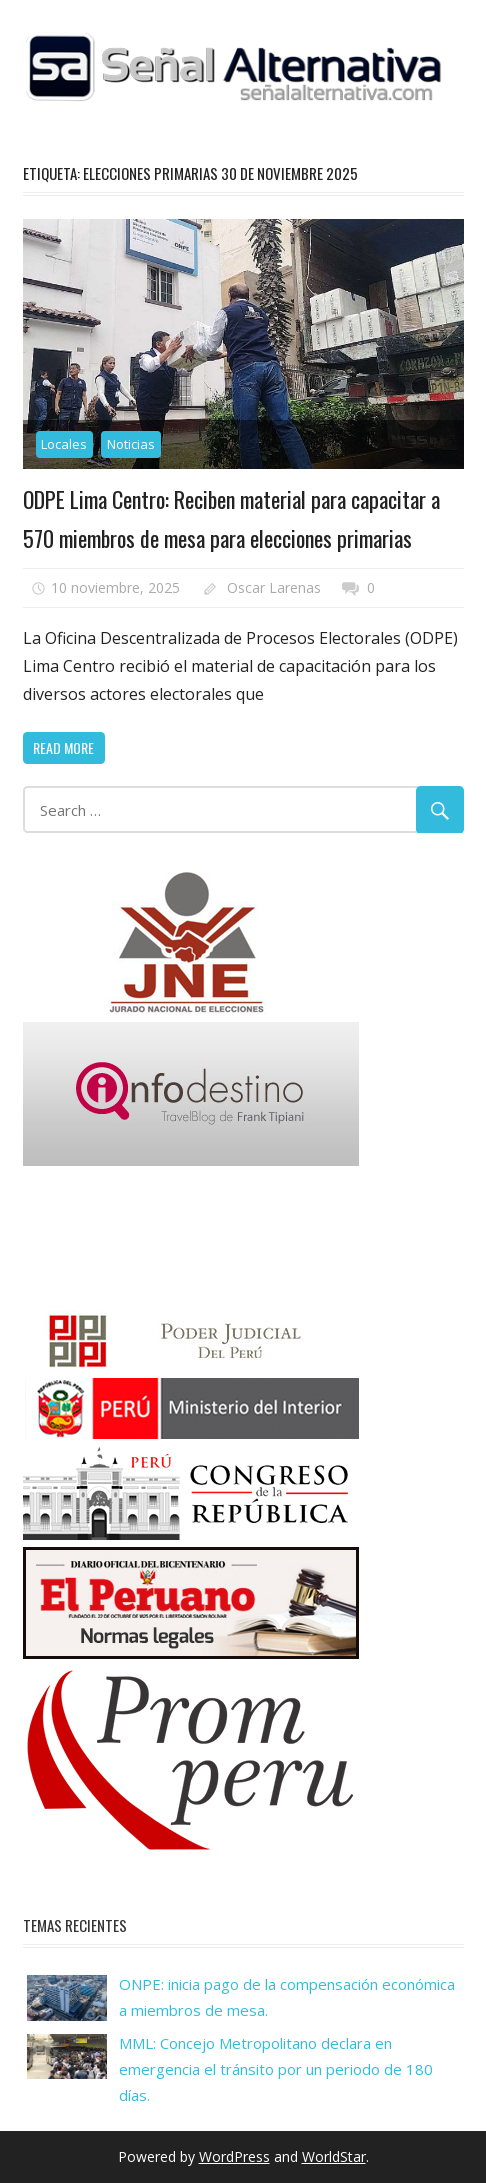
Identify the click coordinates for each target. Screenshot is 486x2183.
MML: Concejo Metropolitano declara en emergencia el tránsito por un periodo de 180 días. (276, 2069)
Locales (64, 444)
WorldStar (334, 2156)
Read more (63, 747)
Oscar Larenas (274, 587)
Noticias (131, 444)
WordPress (234, 2156)
